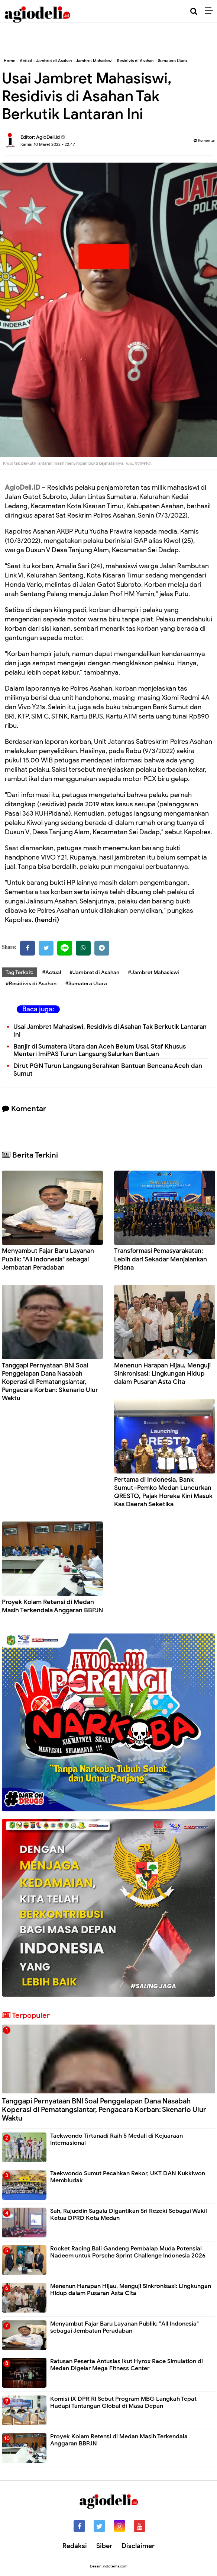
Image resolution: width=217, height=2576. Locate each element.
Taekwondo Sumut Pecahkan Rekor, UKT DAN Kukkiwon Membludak (127, 2177)
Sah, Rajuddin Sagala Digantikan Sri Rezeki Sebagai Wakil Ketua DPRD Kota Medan (128, 2214)
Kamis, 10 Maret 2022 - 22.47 (47, 144)
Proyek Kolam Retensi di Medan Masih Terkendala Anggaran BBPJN (52, 1606)
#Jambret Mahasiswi (153, 972)
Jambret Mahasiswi (94, 60)
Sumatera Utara (172, 60)
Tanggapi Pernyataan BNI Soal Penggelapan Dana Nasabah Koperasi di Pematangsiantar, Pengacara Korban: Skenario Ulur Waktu (50, 1381)
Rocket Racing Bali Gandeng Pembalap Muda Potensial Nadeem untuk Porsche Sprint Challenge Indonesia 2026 (127, 2252)
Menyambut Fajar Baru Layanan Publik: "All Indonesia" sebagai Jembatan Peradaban (48, 1259)
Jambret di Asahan (54, 60)
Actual (26, 60)
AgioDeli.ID (22, 487)
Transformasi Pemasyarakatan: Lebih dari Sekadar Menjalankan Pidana (160, 1259)
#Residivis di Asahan (31, 983)
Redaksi (74, 2546)
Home (9, 60)
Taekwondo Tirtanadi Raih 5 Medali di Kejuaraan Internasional (116, 2139)
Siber (104, 2546)
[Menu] (211, 11)
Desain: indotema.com (108, 2566)
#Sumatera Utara (86, 983)
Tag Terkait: (19, 972)
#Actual (51, 972)
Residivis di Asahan (135, 60)
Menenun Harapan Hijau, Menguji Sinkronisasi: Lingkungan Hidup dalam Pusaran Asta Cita (162, 1373)
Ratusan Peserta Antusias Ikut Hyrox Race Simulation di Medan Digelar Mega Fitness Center (126, 2365)
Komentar (204, 140)
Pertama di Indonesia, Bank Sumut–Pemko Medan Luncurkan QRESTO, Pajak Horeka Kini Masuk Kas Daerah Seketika (163, 1492)
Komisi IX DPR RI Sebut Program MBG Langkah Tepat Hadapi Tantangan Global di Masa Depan (123, 2402)
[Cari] (193, 11)
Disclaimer (138, 2546)
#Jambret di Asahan (94, 972)
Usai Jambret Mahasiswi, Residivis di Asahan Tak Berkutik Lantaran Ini (110, 1031)
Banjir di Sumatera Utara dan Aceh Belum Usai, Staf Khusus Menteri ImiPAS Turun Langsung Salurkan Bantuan (99, 1050)
